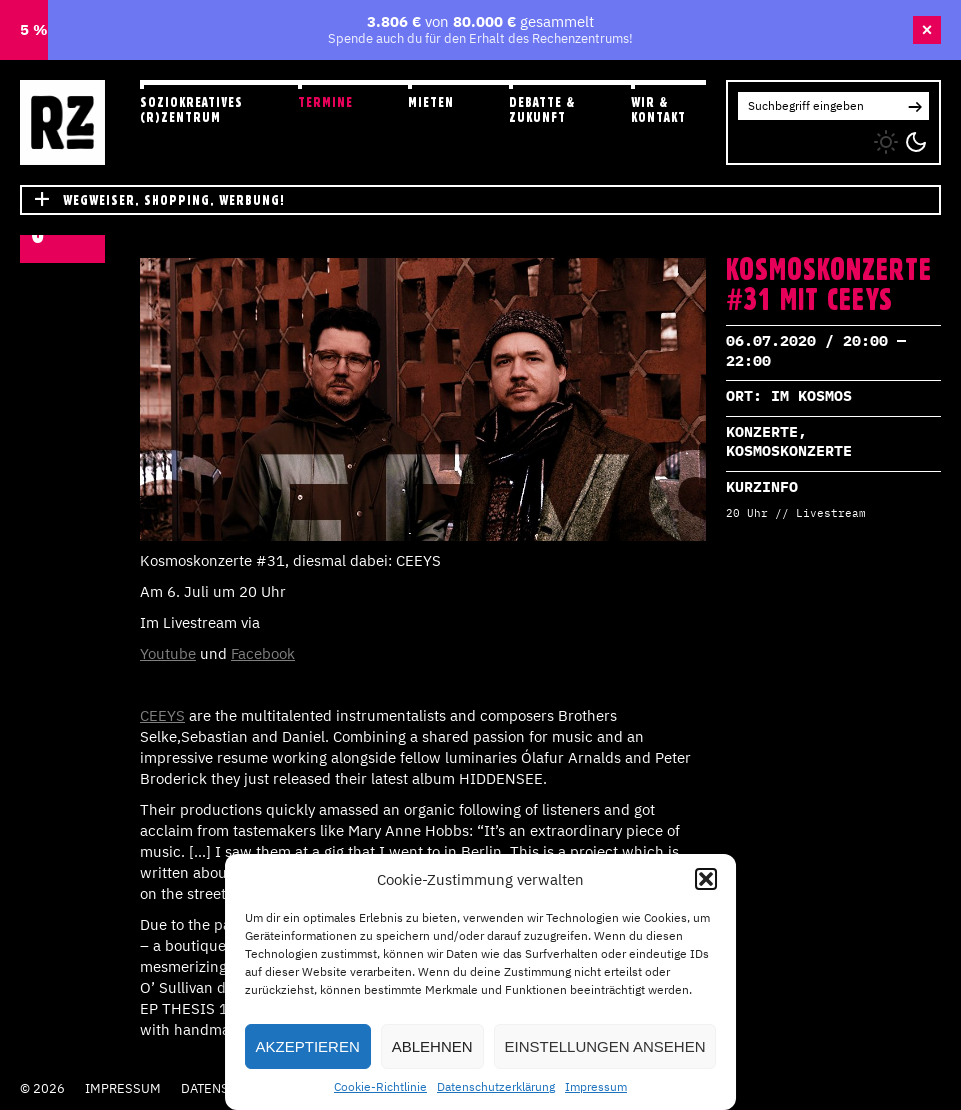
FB (776, 137)
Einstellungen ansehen (605, 1046)
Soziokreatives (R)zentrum (191, 109)
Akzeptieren (308, 1046)
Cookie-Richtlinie (380, 1086)
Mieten (431, 102)
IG (744, 137)
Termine (325, 102)
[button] (706, 879)
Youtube (168, 653)
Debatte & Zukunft (542, 109)
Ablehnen (432, 1046)
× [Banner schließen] (927, 30)
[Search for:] (819, 106)
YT (807, 137)
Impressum (596, 1086)
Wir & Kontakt (658, 109)
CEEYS (162, 715)
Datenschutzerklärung (496, 1086)
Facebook (263, 653)
